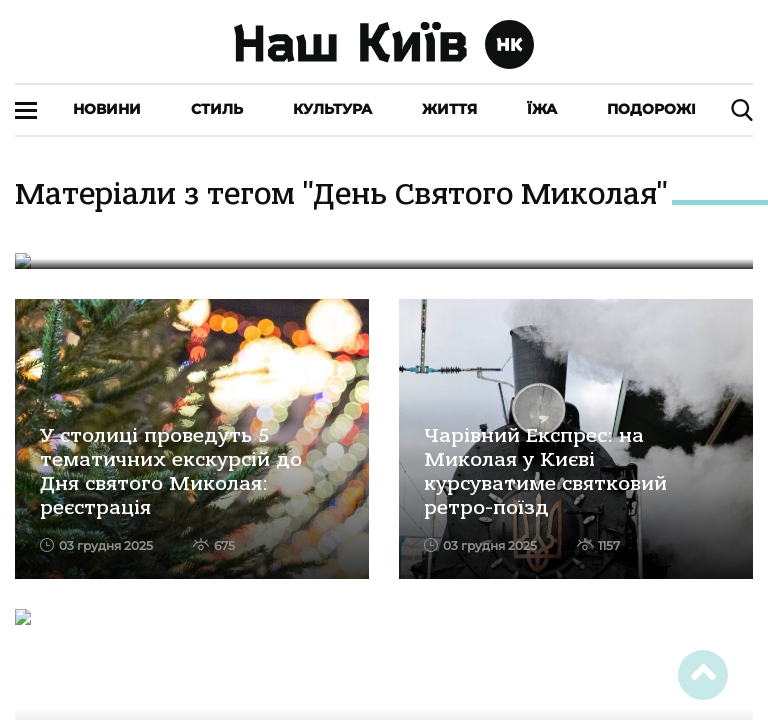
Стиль (217, 109)
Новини (107, 109)
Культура (332, 109)
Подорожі (651, 109)
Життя (449, 109)
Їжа (542, 109)
